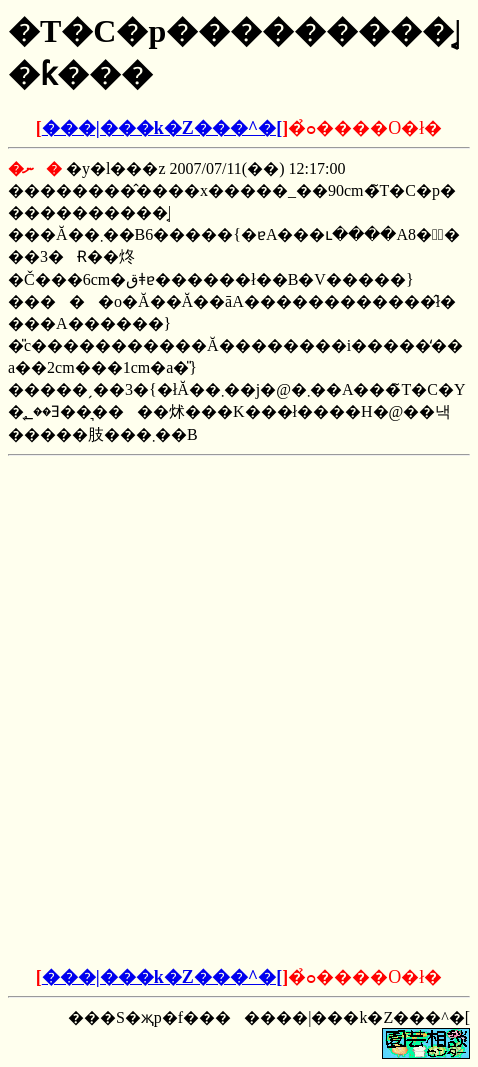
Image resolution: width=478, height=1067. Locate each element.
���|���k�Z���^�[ (162, 128)
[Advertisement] (239, 589)
